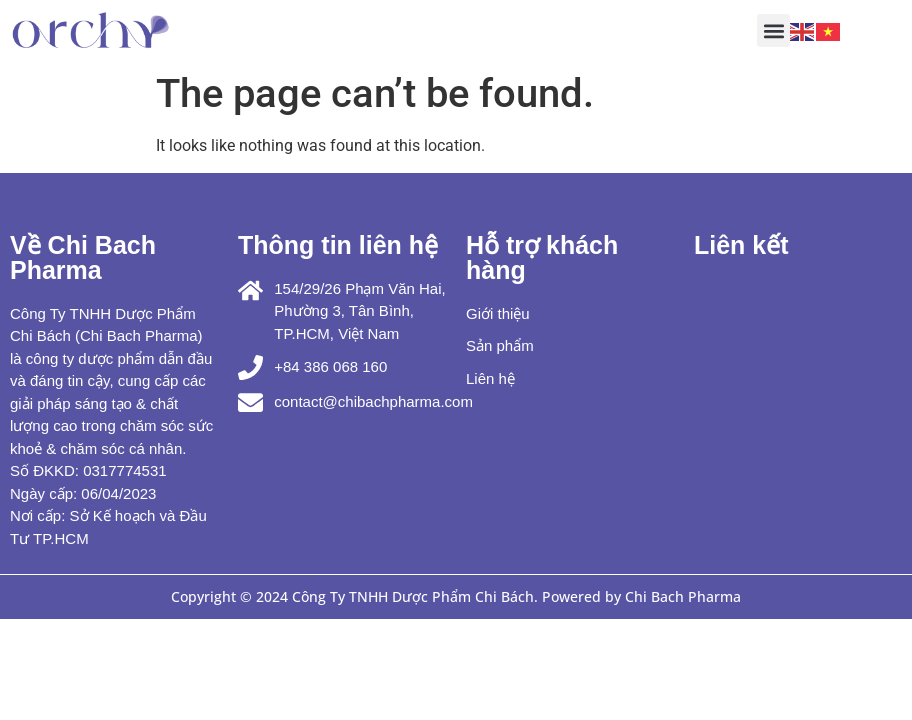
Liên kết (741, 245)
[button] (773, 30)
